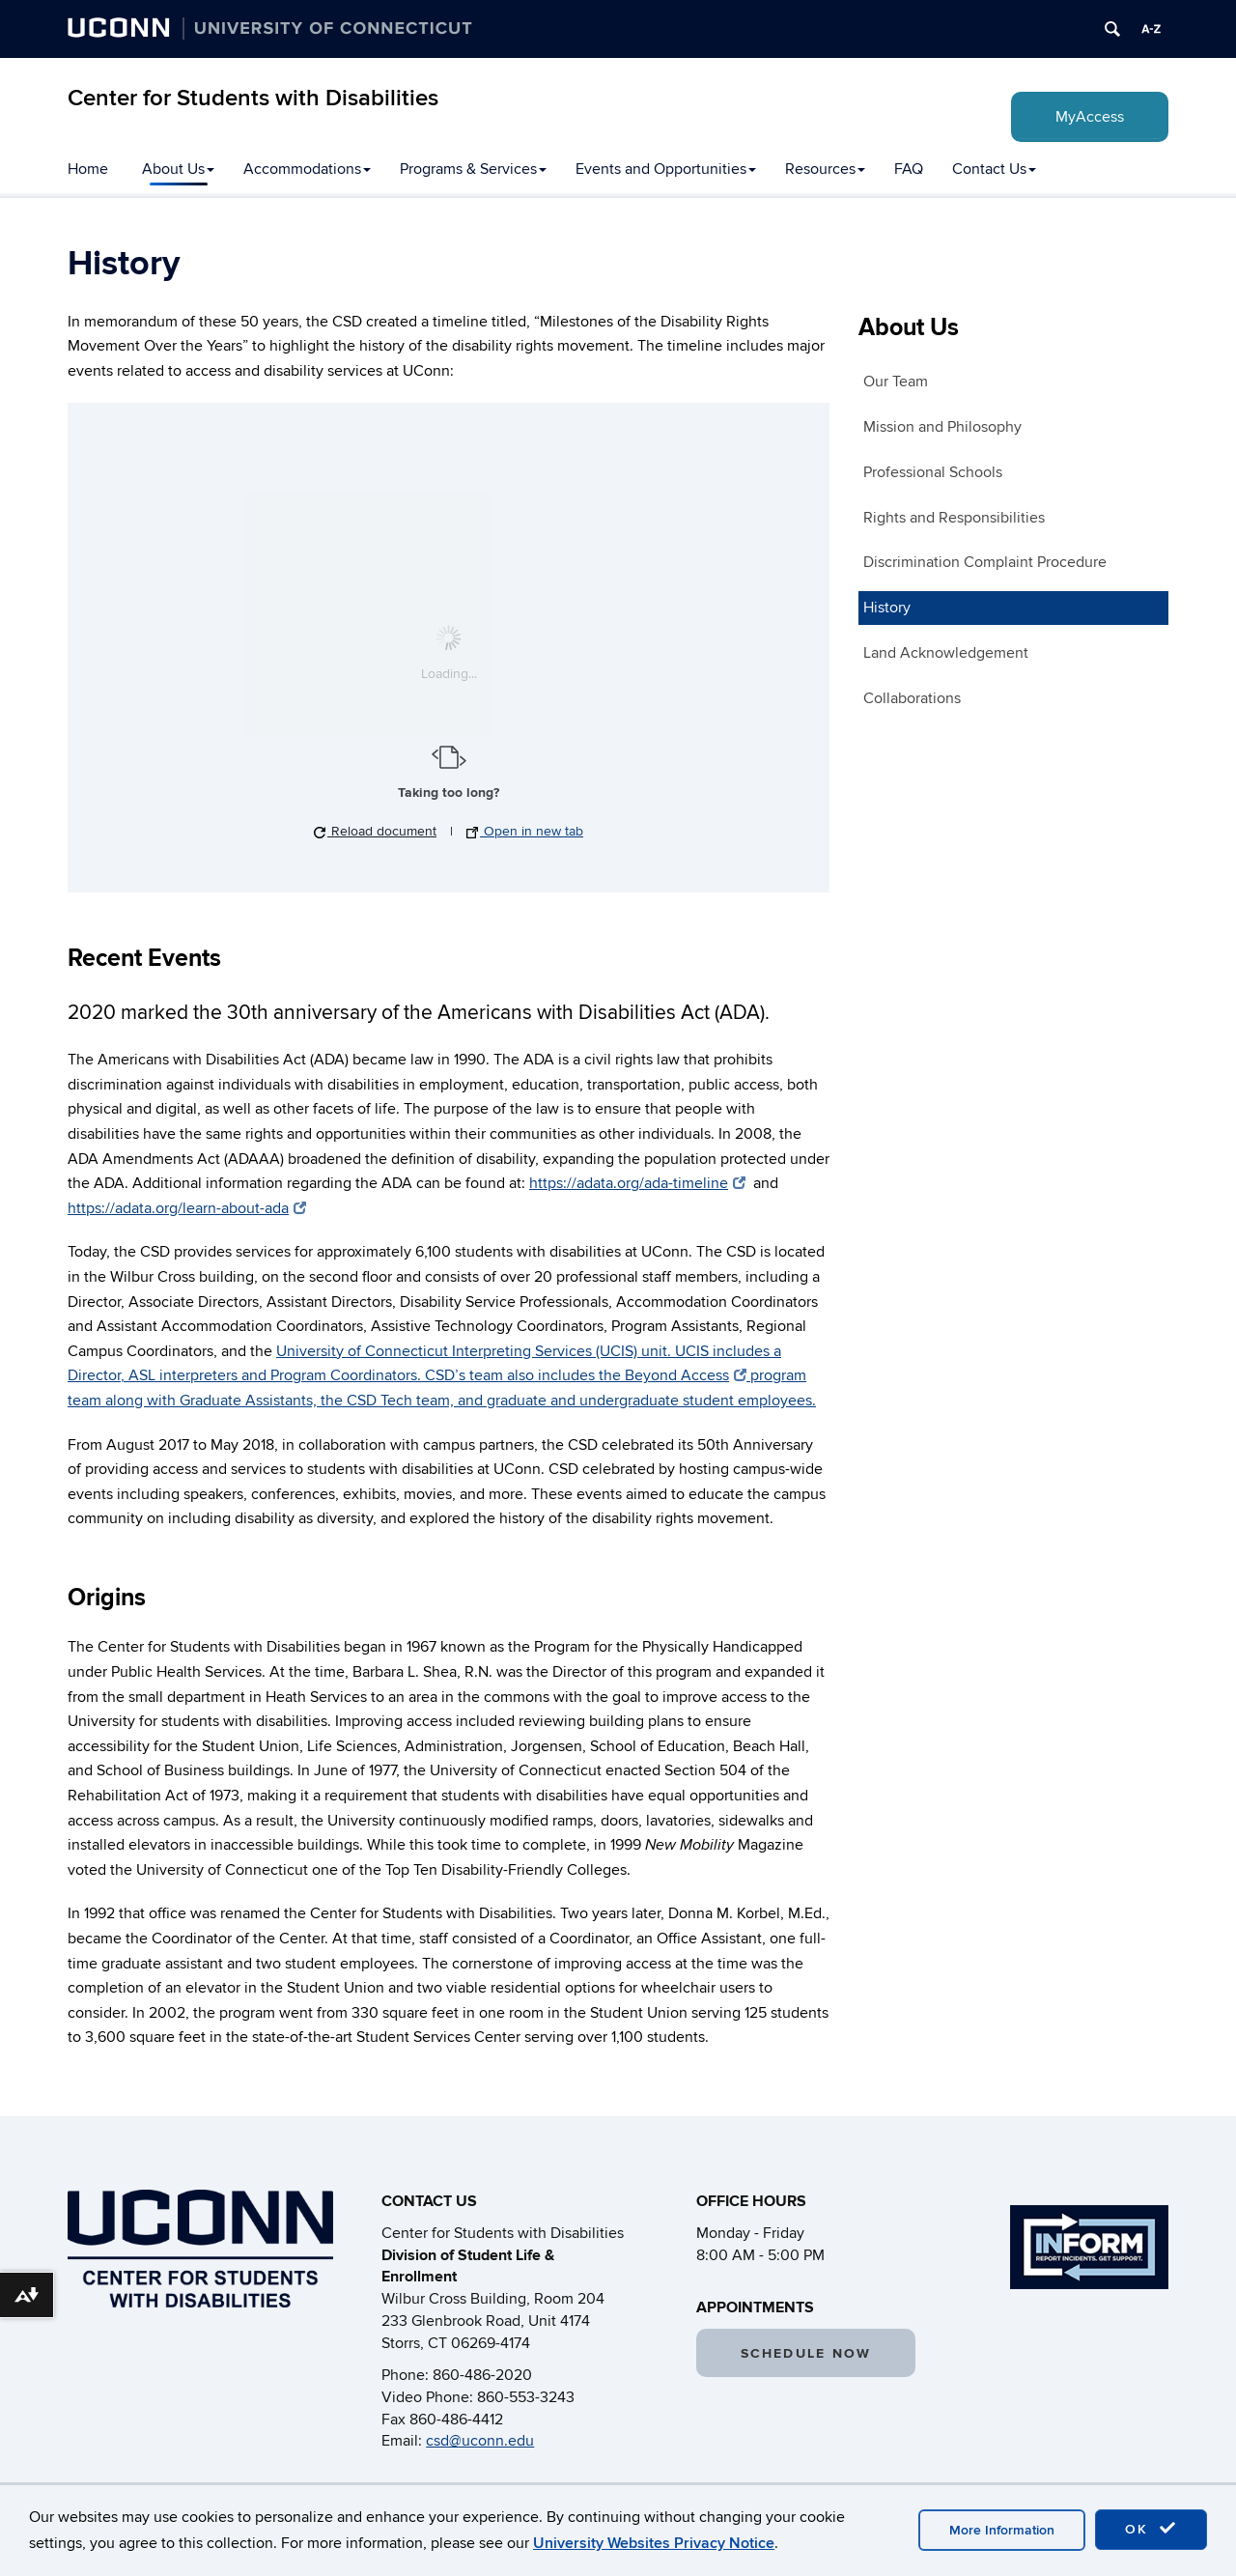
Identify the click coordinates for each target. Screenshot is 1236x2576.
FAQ (908, 169)
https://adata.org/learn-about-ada (187, 1208)
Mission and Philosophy (942, 427)
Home (88, 169)
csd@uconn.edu (480, 2440)
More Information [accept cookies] (1001, 2530)
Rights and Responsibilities (954, 517)
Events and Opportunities (666, 169)
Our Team (895, 381)
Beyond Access (685, 1375)
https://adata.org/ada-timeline (637, 1183)
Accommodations (307, 169)
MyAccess (1089, 117)
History (887, 607)
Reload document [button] (375, 831)
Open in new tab (524, 831)
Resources (825, 169)
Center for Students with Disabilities (253, 98)
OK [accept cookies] (1151, 2528)
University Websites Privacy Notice (653, 2543)
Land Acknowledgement (945, 653)
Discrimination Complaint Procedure (985, 562)
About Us (178, 169)
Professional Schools (932, 472)
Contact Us (994, 169)
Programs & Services (473, 169)
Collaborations (912, 698)
